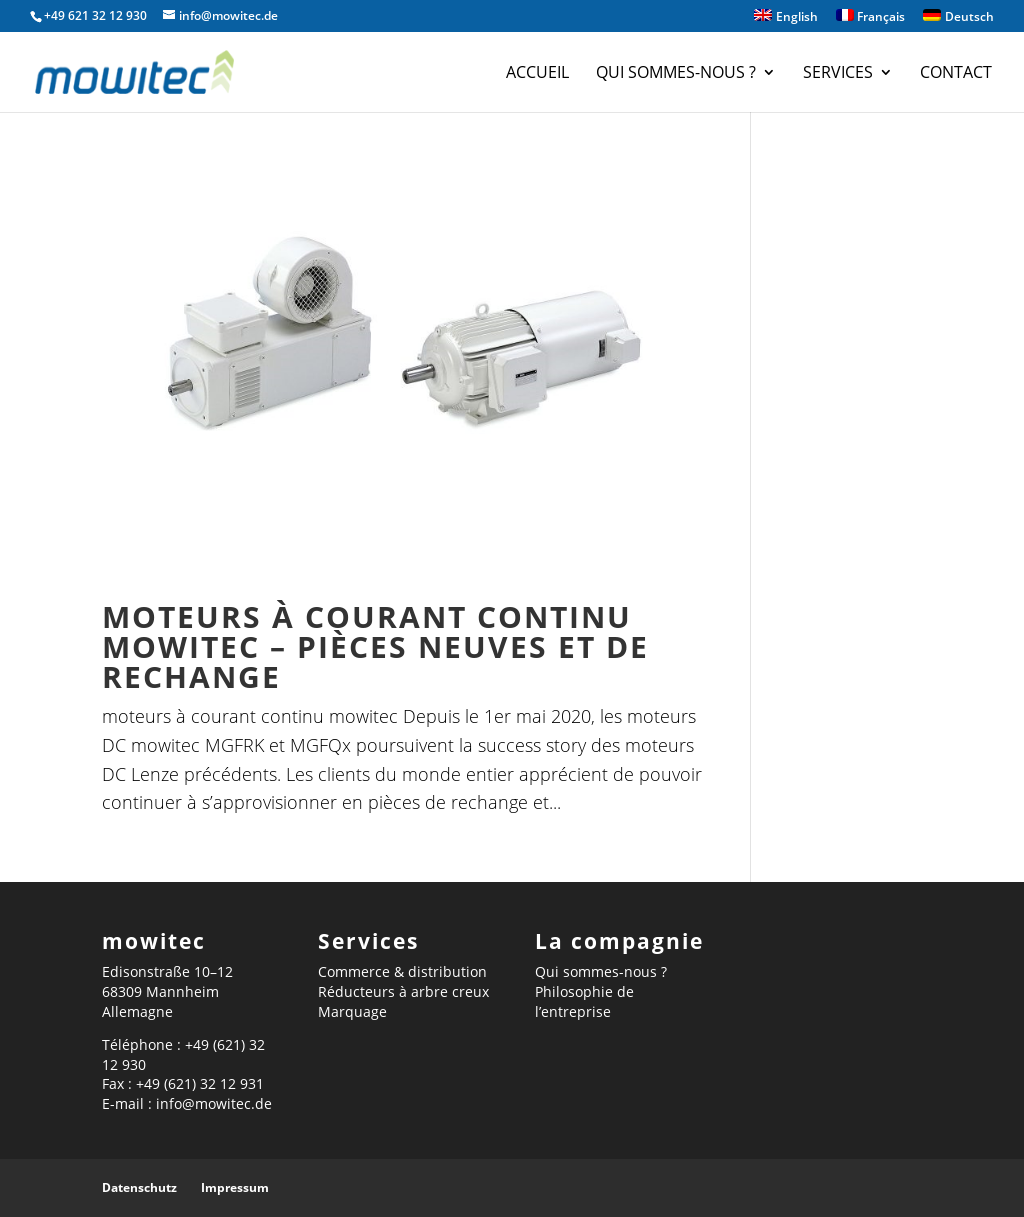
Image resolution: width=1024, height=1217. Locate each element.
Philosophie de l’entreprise (584, 1001)
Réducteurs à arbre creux (403, 991)
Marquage (352, 1011)
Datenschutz (139, 1187)
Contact (956, 74)
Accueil (537, 74)
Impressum (235, 1187)
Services (838, 74)
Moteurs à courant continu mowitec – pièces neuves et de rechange (375, 646)
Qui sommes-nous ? (676, 74)
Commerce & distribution (402, 971)
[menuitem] (786, 20)
